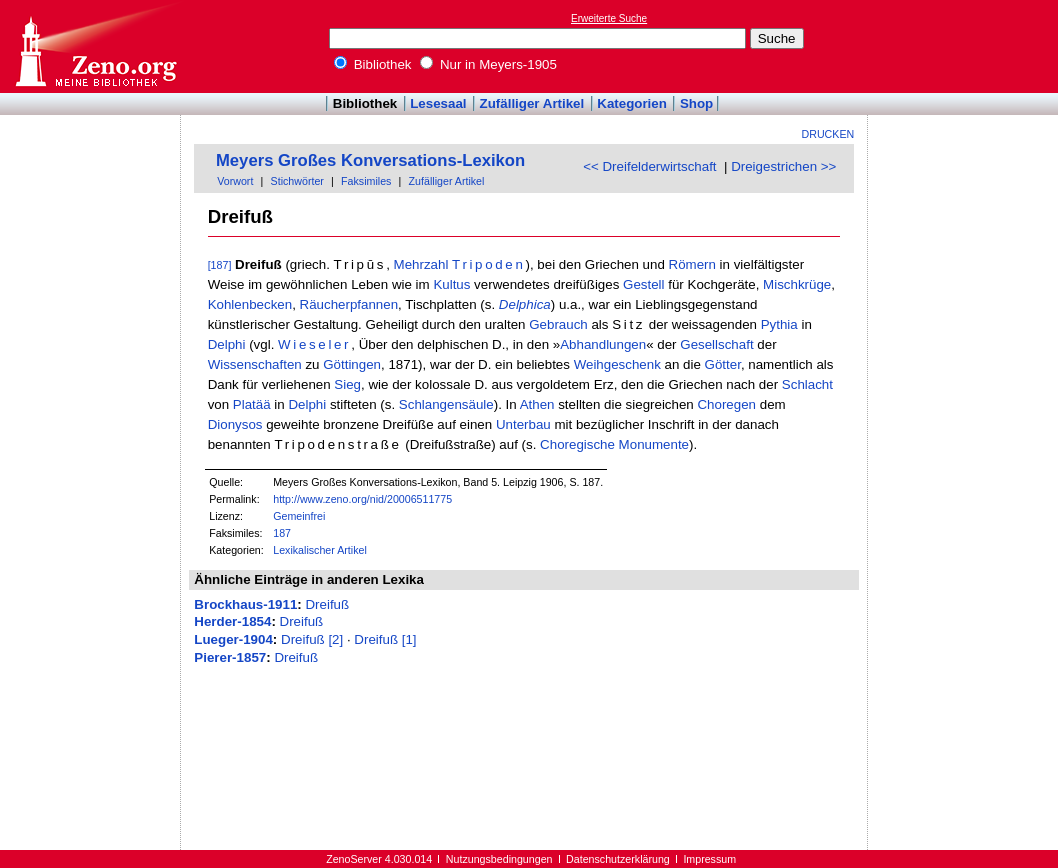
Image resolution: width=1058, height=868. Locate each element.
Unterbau (523, 424)
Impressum (709, 859)
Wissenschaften (255, 364)
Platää (252, 404)
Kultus (451, 284)
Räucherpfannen (349, 304)
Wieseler (314, 344)
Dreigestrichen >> (783, 166)
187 (282, 533)
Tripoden (488, 264)
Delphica (525, 304)
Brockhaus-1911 (245, 604)
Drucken (828, 134)
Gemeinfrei (299, 516)
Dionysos (235, 424)
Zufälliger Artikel (532, 103)
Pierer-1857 (230, 657)
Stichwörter (297, 181)
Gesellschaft (716, 344)
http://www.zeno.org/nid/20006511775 (362, 499)
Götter (723, 364)
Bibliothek (373, 64)
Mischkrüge (797, 284)
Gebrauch (558, 324)
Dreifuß (327, 604)
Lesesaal (438, 103)
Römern (692, 264)
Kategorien (632, 103)
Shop (696, 103)
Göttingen (352, 364)
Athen (537, 404)
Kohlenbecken (250, 304)
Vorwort (235, 181)
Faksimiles (366, 181)
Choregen (726, 404)
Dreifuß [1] (385, 639)
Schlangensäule (446, 404)
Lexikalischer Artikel (320, 550)
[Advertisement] (966, 46)
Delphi (227, 344)
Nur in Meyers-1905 (488, 64)
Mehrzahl (421, 264)
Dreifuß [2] (312, 639)
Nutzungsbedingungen (499, 859)
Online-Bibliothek (95, 46)
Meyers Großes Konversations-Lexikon (370, 160)
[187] (220, 265)
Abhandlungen (603, 344)
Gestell (643, 284)
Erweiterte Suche (609, 18)
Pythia (779, 324)
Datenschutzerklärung (618, 859)
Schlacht (807, 384)
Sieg (347, 384)
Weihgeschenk (617, 364)
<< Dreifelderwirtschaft (649, 166)
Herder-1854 (232, 621)
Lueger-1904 (233, 639)
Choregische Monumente (614, 444)
